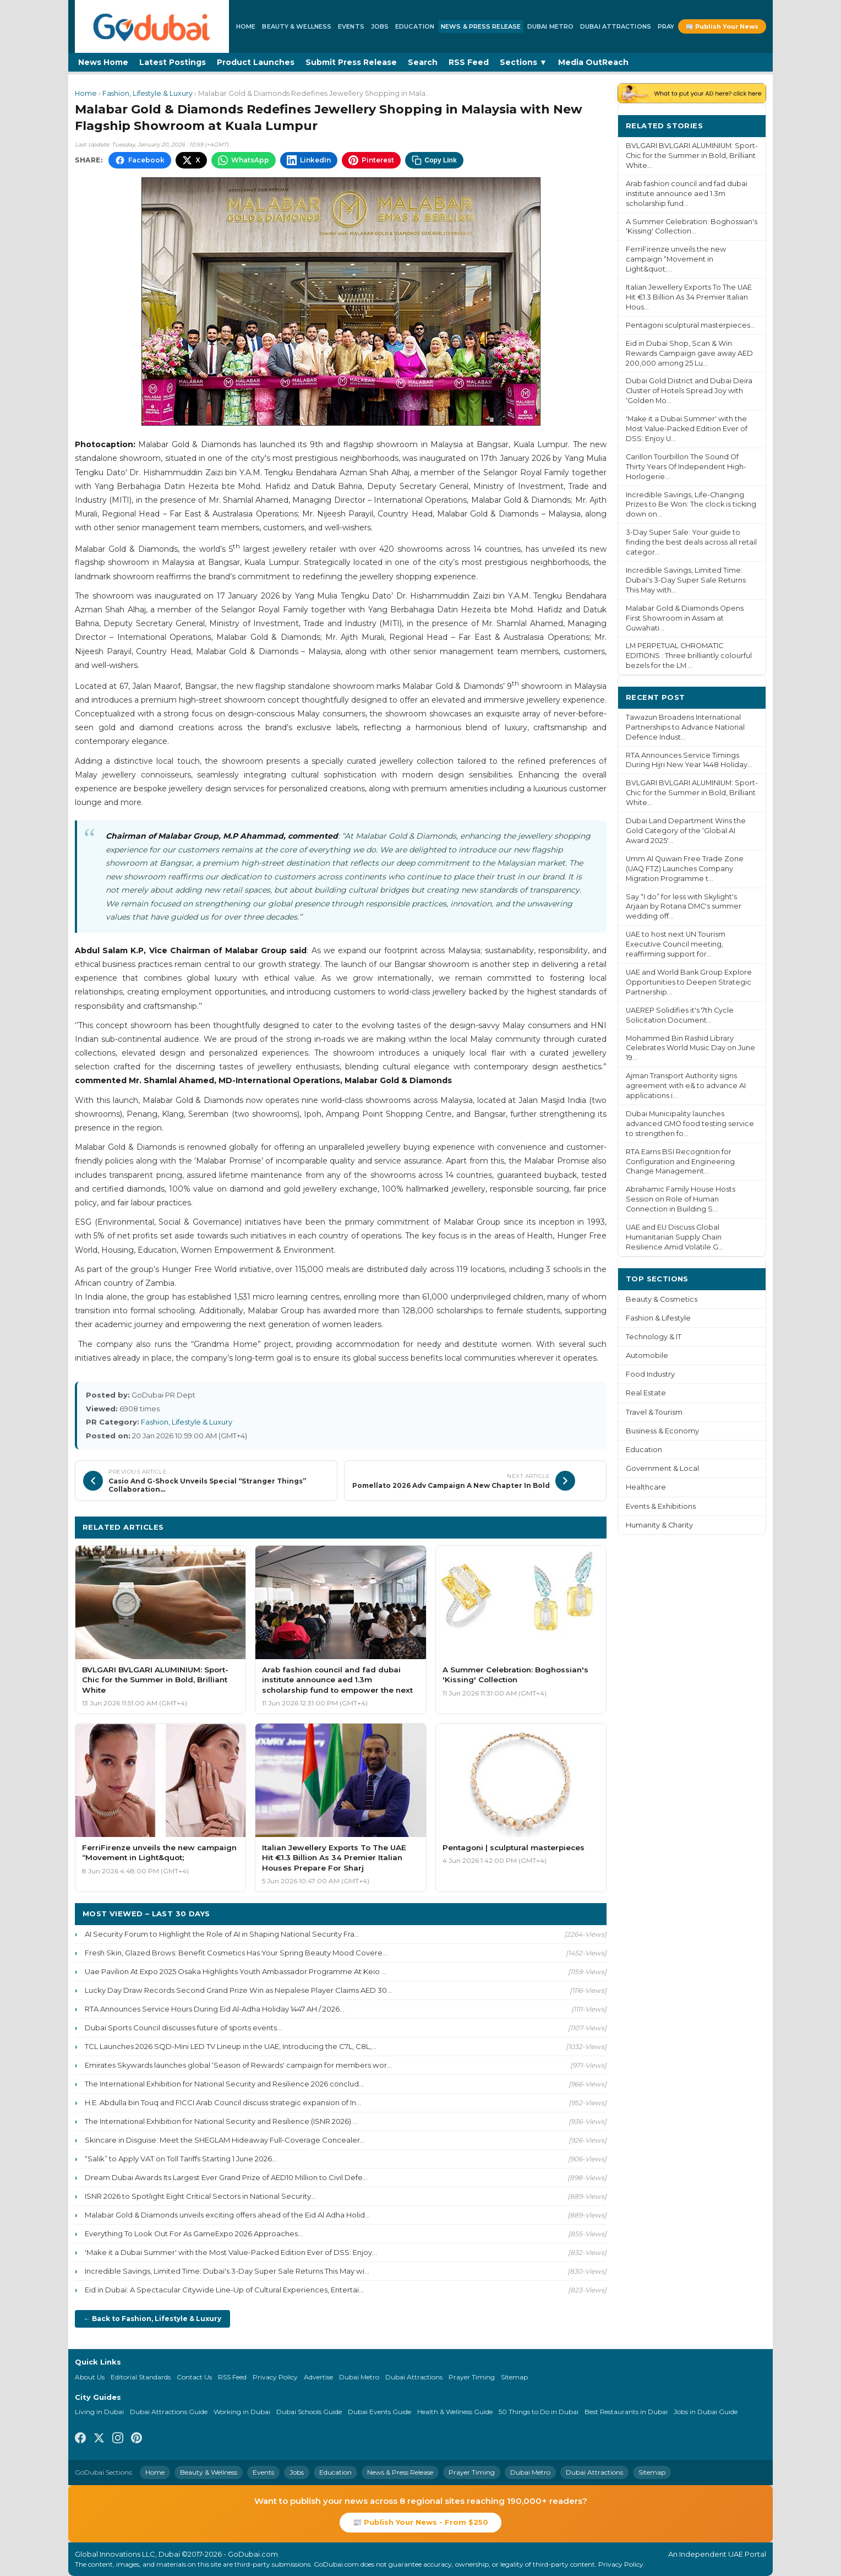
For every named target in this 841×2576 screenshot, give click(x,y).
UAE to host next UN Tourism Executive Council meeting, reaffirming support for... (675, 944)
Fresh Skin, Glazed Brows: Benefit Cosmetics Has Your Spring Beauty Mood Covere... (236, 1952)
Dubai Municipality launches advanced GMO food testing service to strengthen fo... (690, 1124)
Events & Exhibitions (661, 1506)
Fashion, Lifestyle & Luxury (147, 93)
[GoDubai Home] (152, 26)
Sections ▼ (523, 62)
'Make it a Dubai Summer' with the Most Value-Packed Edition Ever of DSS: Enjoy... (231, 2252)
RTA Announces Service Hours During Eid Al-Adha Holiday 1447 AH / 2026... (215, 2008)
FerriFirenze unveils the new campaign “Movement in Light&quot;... (676, 259)
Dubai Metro (550, 26)
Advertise (318, 2377)
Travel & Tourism (654, 1412)
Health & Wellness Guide (455, 2411)
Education (414, 26)
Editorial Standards (141, 2377)
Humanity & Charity (659, 1525)
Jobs (380, 26)
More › (744, 125)
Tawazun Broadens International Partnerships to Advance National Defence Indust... (685, 727)
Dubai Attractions (615, 26)
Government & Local (662, 1468)
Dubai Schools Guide (309, 2411)
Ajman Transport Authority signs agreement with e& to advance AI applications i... (686, 1086)
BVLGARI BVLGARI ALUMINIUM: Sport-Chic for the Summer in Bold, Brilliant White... (692, 156)
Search (423, 62)
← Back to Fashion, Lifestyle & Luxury (152, 2318)
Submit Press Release (351, 62)
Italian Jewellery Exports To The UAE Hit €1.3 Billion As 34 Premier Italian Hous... (689, 297)
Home (245, 26)
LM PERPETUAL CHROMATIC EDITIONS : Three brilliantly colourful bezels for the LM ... (689, 656)
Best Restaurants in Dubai (626, 2411)
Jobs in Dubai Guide (706, 2411)
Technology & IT (653, 1337)
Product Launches (255, 62)
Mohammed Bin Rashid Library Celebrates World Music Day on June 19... (690, 1048)
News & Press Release (481, 26)
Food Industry (650, 1374)
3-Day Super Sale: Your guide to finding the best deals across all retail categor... (691, 542)
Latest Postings (172, 62)
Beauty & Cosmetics (661, 1299)
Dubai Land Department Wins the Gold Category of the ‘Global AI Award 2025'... (686, 831)
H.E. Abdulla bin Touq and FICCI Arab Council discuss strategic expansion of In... (223, 2102)
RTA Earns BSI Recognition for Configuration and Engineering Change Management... (680, 1162)
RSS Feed (469, 62)
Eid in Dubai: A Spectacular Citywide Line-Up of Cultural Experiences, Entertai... (224, 2289)
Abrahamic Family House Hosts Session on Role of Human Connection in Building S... (680, 1199)
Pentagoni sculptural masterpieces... (690, 325)
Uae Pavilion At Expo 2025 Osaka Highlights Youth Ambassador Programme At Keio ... (235, 1971)
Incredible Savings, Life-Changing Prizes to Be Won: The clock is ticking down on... (691, 505)
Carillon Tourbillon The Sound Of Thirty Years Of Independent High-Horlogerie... (686, 467)
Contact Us (194, 2377)
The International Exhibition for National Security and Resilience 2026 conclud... (224, 2083)
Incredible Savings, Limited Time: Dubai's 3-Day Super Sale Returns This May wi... (227, 2271)
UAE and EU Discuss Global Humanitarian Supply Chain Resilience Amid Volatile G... (674, 1237)
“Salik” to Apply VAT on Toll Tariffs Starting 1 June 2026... (181, 2158)
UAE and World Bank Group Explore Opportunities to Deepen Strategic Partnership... (689, 982)
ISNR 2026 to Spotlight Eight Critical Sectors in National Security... (200, 2196)
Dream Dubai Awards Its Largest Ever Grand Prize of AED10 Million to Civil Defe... (226, 2177)
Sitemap (514, 2377)
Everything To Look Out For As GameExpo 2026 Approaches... (194, 2233)
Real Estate (646, 1393)
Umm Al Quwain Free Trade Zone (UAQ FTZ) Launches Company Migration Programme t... (685, 869)
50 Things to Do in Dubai (538, 2411)
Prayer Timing (472, 2377)
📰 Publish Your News (722, 26)
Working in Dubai (242, 2411)
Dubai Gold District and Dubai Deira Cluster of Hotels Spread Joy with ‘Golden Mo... (689, 391)
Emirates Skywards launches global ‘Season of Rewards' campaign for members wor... (238, 2065)
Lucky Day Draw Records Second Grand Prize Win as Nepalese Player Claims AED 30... (238, 1990)
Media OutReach (593, 62)
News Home (103, 62)
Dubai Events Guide (379, 2411)
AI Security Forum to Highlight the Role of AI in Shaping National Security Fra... (222, 1934)
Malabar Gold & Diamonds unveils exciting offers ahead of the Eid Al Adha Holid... (227, 2214)
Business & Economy (662, 1431)
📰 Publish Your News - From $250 (420, 2522)
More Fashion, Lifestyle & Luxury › (530, 1527)
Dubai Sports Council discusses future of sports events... (183, 2027)
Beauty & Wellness (296, 26)
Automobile (647, 1355)
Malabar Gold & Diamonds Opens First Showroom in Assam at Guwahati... (685, 618)
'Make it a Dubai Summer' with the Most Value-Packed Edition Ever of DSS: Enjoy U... (686, 429)
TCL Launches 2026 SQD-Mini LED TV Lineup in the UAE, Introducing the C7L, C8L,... (230, 2046)
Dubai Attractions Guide (168, 2411)
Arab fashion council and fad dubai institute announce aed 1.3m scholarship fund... (686, 194)
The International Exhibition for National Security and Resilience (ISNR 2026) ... (221, 2121)
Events (351, 26)
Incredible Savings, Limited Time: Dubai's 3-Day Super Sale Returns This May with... (686, 580)
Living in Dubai (99, 2411)
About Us (90, 2377)
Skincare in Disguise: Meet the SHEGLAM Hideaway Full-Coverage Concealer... (225, 2139)
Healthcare (646, 1487)
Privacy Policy (275, 2377)
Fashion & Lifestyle (658, 1318)
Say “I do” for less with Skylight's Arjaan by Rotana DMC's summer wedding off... (683, 907)
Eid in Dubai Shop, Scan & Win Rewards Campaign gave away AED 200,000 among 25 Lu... (689, 353)
